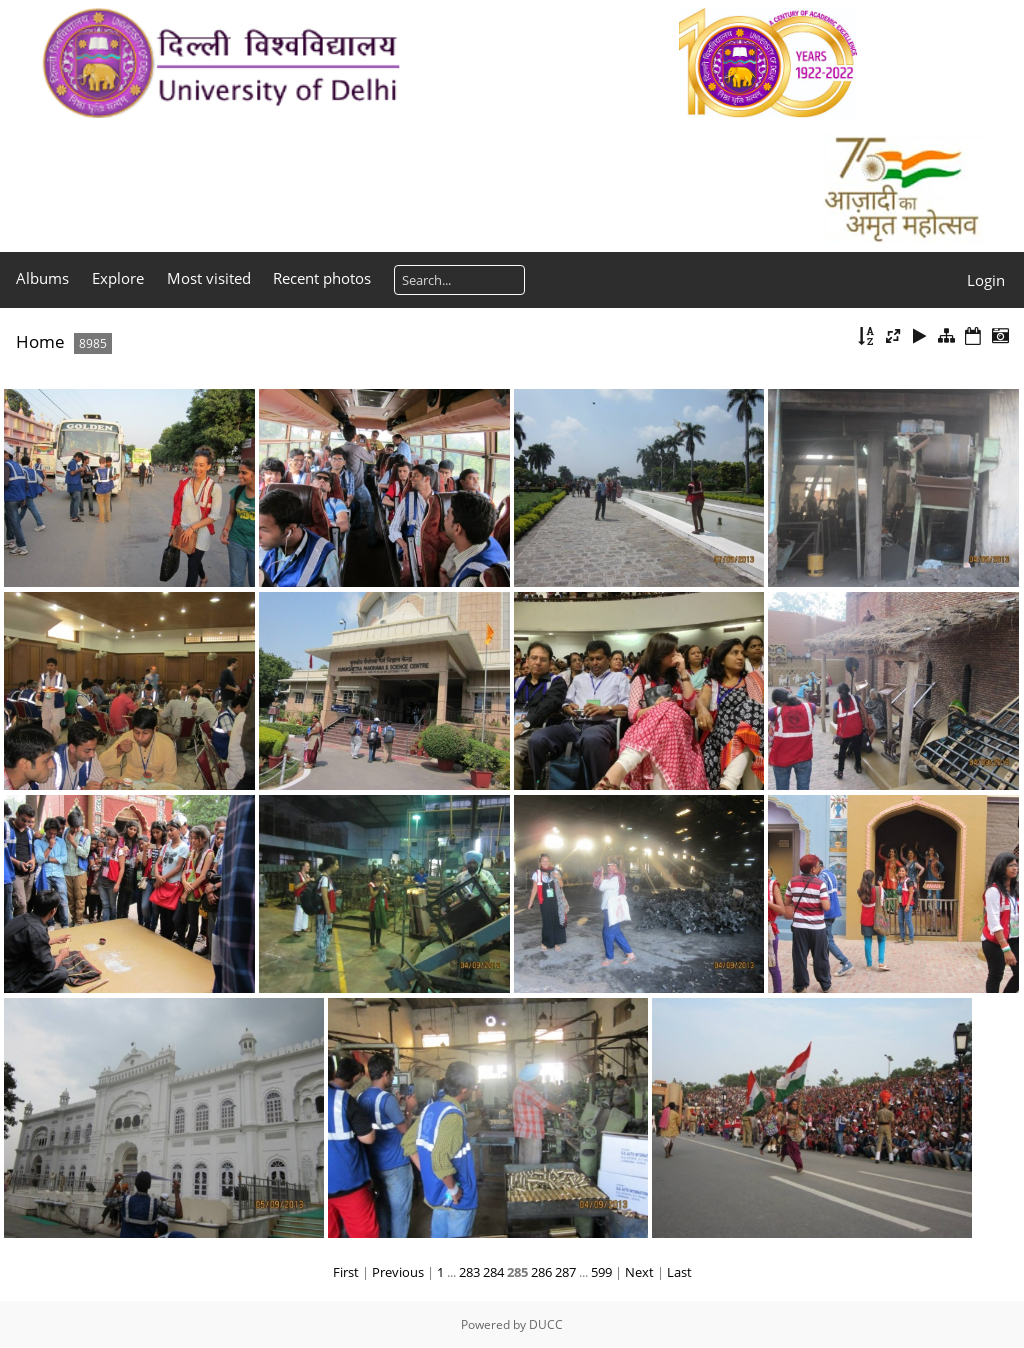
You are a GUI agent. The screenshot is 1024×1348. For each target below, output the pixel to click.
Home (40, 341)
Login (986, 280)
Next (639, 1272)
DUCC (546, 1324)
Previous (398, 1272)
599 (601, 1272)
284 (493, 1272)
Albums (42, 278)
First (346, 1272)
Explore (118, 278)
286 (541, 1272)
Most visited (209, 278)
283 (469, 1272)
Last (679, 1272)
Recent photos (322, 278)
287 (565, 1272)
